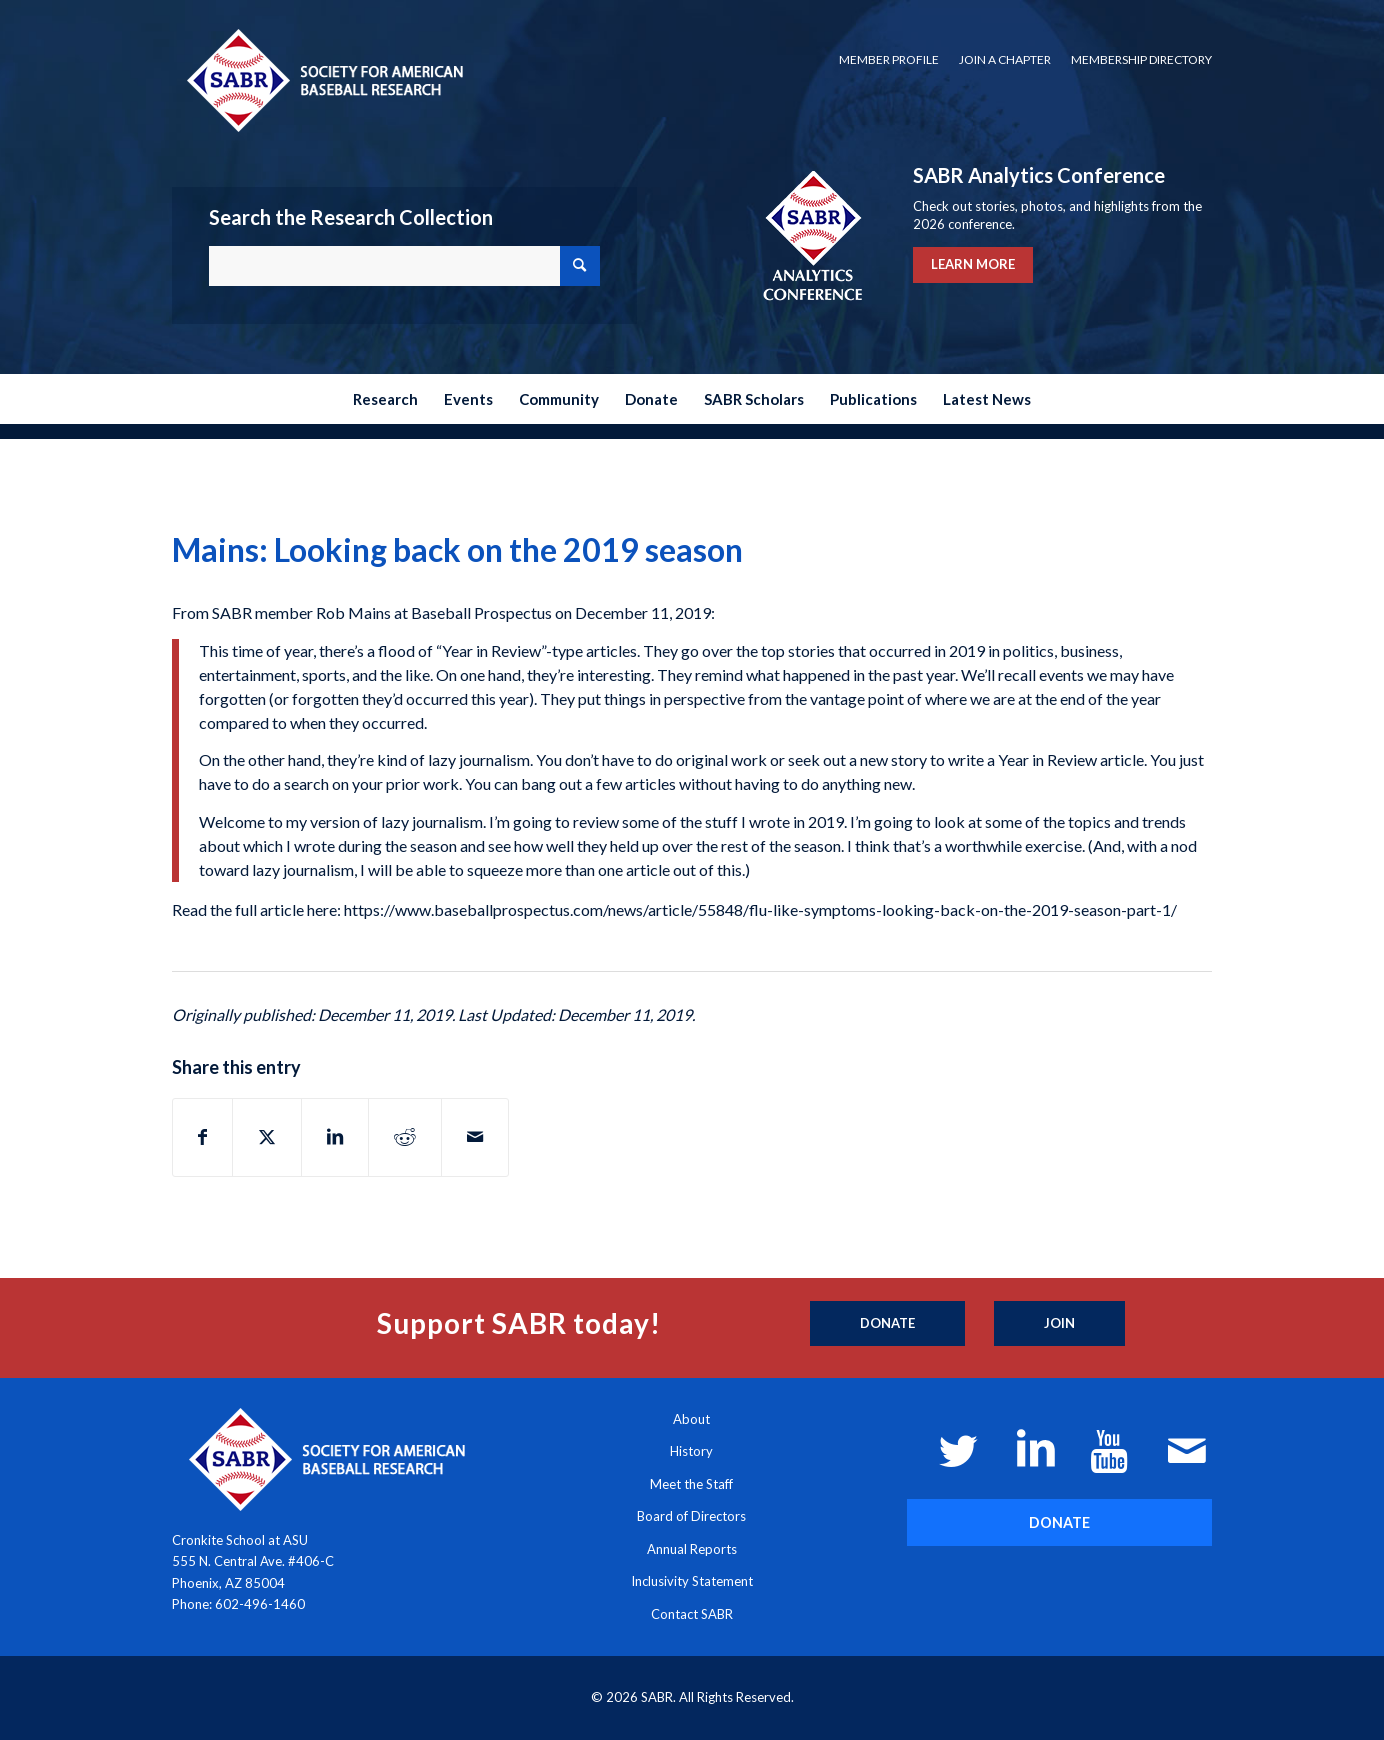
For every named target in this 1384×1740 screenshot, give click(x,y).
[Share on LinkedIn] (335, 1137)
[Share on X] (267, 1137)
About (691, 1419)
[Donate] (887, 1324)
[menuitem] (889, 60)
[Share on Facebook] (202, 1137)
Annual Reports (692, 1549)
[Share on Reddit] (405, 1137)
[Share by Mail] (475, 1137)
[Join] (1059, 1324)
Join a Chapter (1005, 59)
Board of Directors (691, 1516)
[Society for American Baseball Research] (323, 79)
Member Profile (889, 59)
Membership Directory (1141, 59)
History (691, 1451)
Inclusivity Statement (692, 1581)
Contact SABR (692, 1614)
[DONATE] (1059, 1522)
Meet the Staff (691, 1484)
